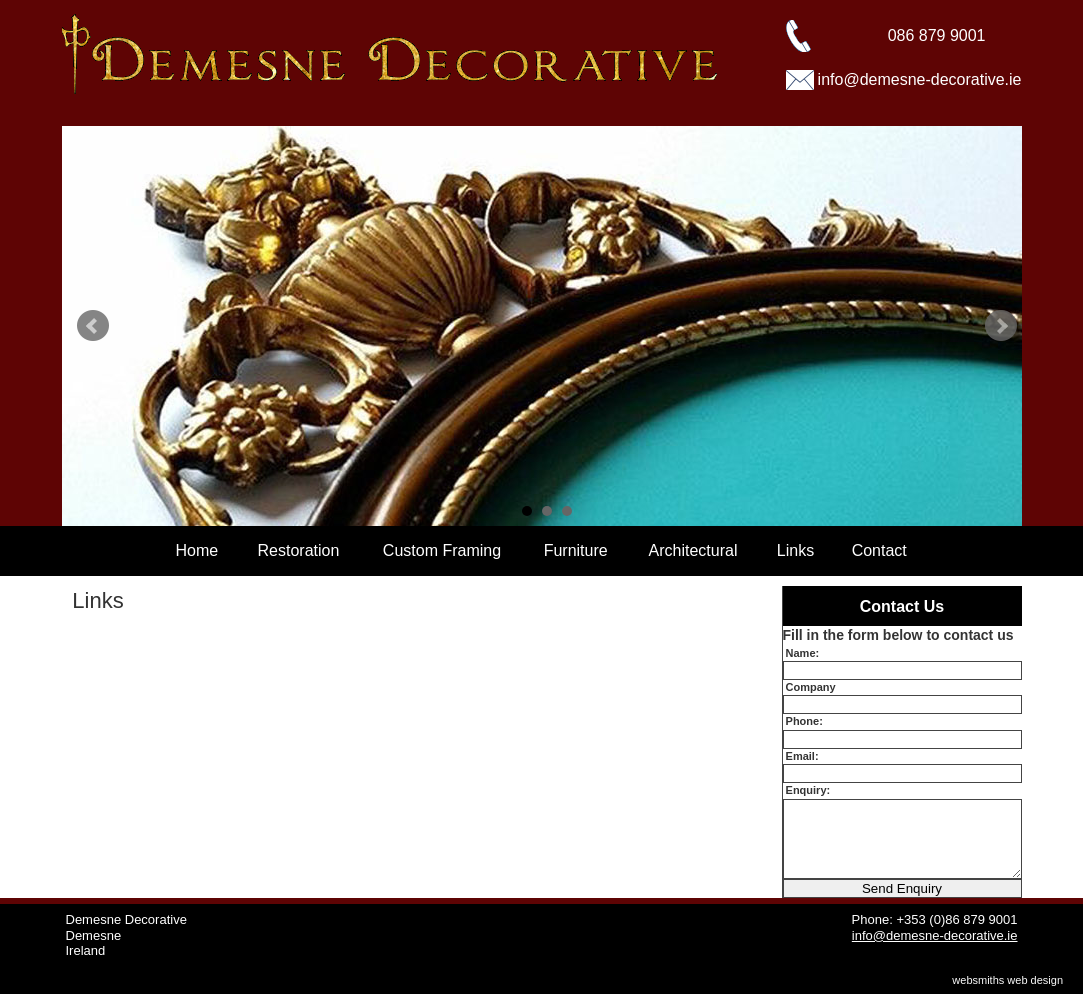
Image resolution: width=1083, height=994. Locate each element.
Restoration (299, 550)
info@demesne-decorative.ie (920, 79)
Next (1001, 326)
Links (795, 550)
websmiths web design (1007, 980)
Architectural (693, 550)
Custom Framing (442, 550)
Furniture (576, 550)
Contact (879, 550)
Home (197, 550)
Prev (93, 326)
